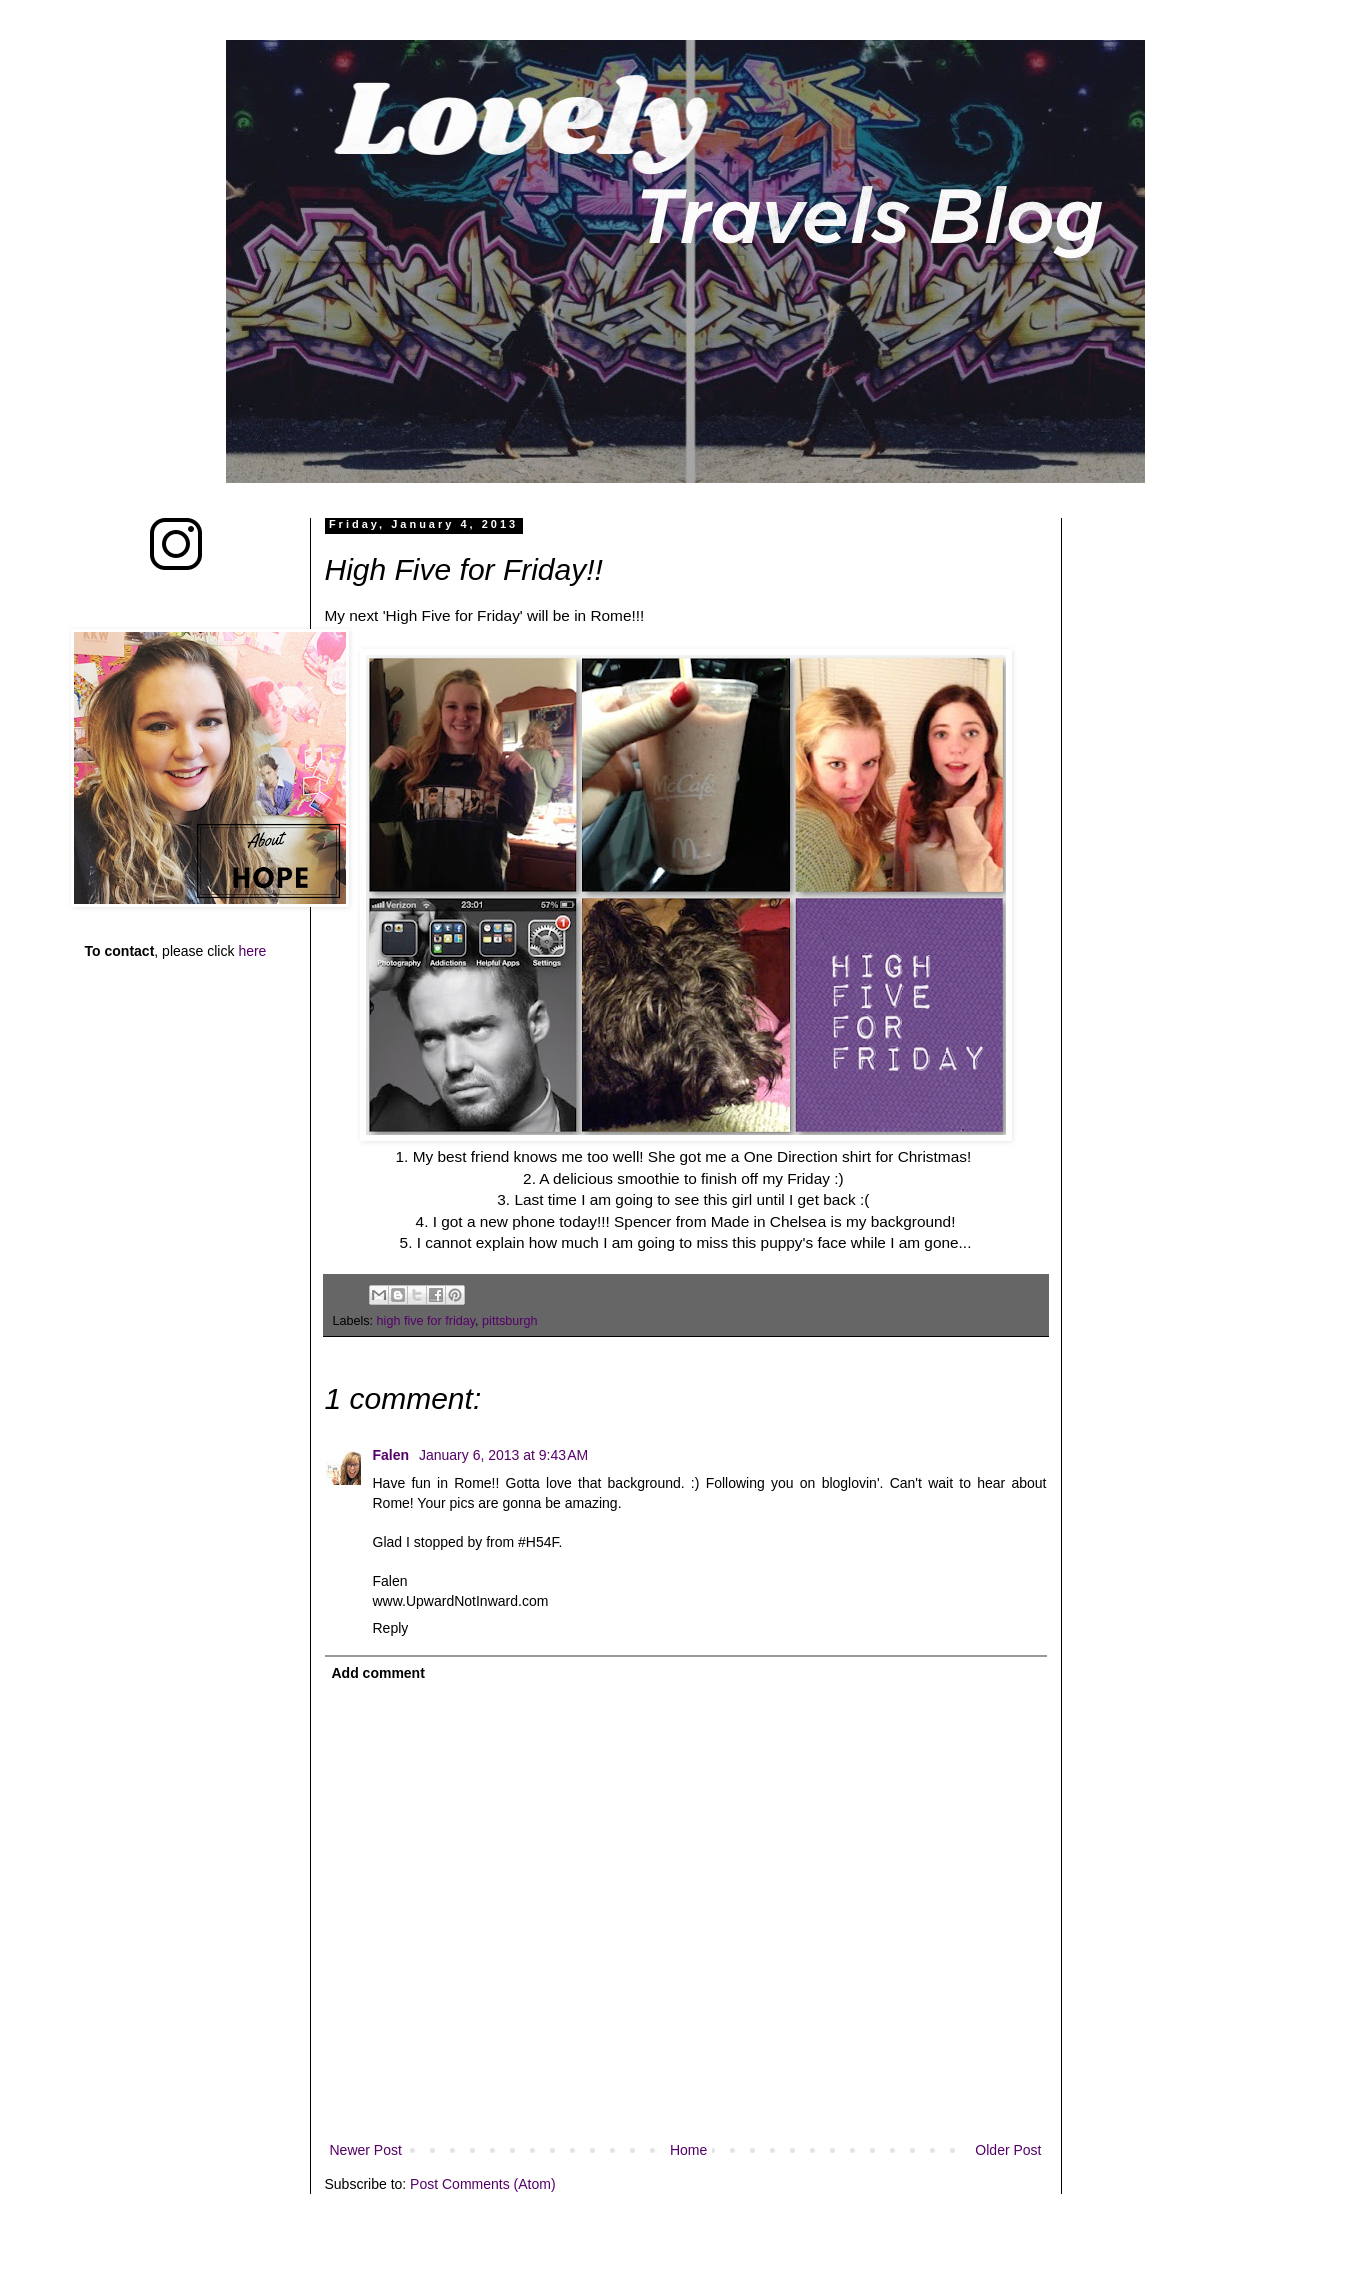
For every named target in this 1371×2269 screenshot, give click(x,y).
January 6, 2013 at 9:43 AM (503, 1455)
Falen (393, 1455)
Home (688, 2150)
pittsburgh (509, 1321)
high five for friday (426, 1321)
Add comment (378, 1673)
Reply (391, 1628)
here (252, 951)
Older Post (1008, 2150)
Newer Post (366, 2150)
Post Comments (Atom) (482, 2184)
